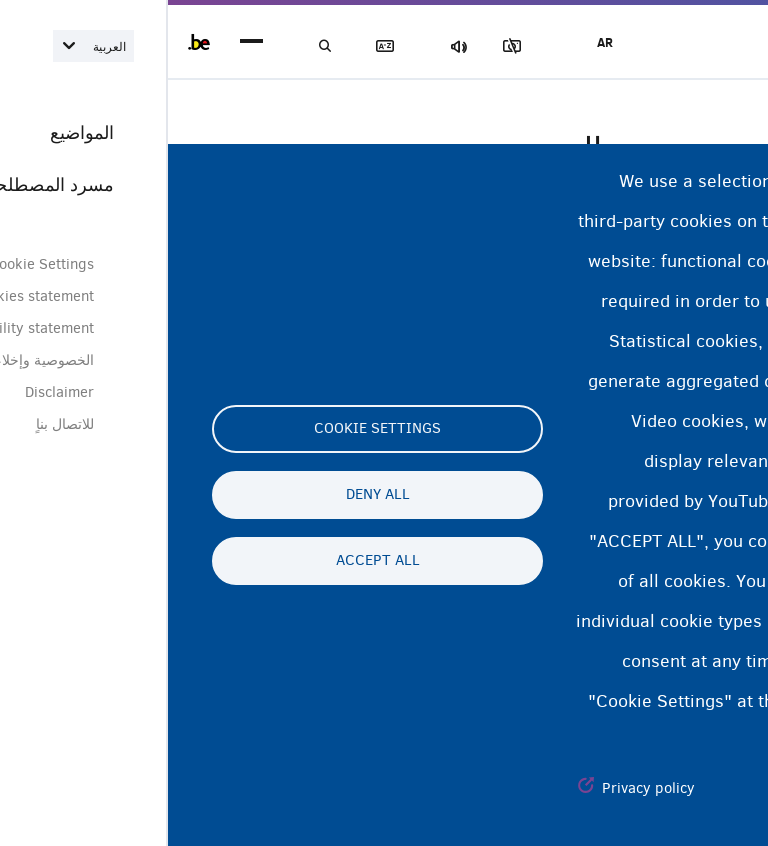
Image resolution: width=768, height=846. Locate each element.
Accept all (210, 561)
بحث (160, 46)
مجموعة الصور (369, 46)
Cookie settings (209, 429)
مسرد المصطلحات (230, 46)
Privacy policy (480, 788)
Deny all (210, 495)
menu (83, 42)
